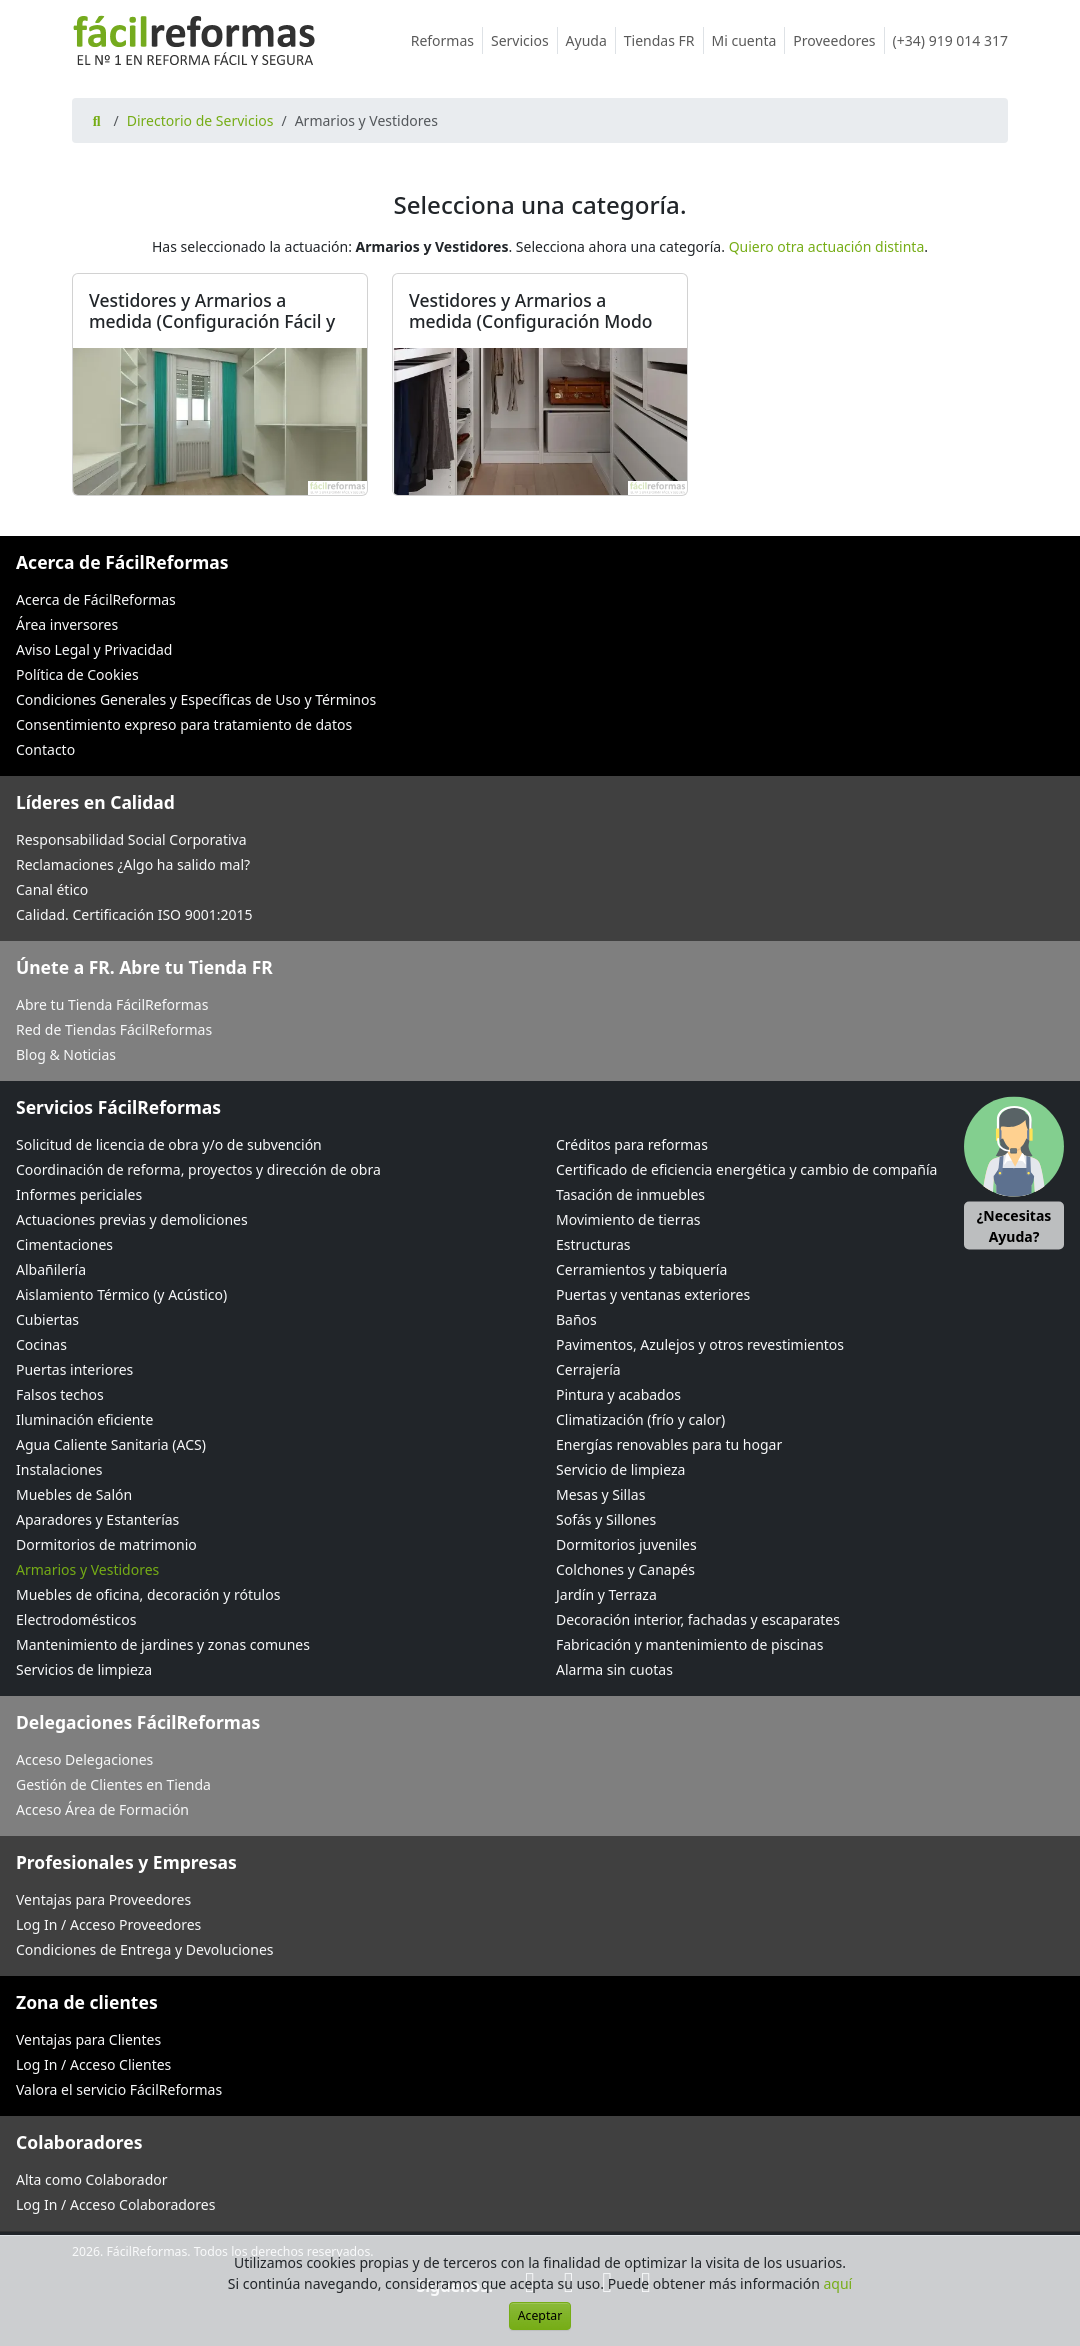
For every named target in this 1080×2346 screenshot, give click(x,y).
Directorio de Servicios (200, 120)
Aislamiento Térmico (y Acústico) (121, 1294)
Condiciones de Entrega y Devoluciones (145, 1949)
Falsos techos (60, 1394)
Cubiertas (47, 1319)
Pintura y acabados (618, 1394)
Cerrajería (588, 1369)
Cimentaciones (64, 1244)
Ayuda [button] (591, 40)
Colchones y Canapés (625, 1569)
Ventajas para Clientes (88, 2039)
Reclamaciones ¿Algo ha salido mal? (133, 864)
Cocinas (41, 1344)
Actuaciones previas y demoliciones (132, 1219)
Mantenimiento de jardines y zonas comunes (163, 1644)
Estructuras (593, 1244)
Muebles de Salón (74, 1494)
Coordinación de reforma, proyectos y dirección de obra (198, 1169)
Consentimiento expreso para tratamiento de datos (184, 724)
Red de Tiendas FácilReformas (114, 1029)
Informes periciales (79, 1194)
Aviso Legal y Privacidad (94, 649)
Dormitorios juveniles (626, 1544)
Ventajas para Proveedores (103, 1899)
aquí (838, 2283)
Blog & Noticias (66, 1054)
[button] (1014, 1173)
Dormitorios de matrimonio (106, 1544)
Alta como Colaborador (92, 2179)
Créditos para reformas (632, 1144)
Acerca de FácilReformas (96, 599)
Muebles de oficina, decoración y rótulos (148, 1594)
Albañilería (51, 1269)
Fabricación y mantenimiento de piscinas (689, 1644)
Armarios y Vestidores (87, 1569)
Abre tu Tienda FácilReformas (112, 1004)
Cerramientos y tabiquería (641, 1269)
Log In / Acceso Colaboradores (115, 2204)
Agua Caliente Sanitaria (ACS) (111, 1444)
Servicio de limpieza (620, 1469)
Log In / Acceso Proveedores (108, 1924)
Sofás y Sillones (606, 1519)
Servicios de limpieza (84, 1669)
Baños (576, 1319)
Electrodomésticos (76, 1619)
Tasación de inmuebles (630, 1194)
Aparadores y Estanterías (97, 1519)
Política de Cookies (77, 674)
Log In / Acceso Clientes (93, 2064)
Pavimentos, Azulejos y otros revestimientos (700, 1344)
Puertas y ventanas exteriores (653, 1294)
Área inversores (67, 624)
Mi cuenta (749, 40)
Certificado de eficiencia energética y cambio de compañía (746, 1169)
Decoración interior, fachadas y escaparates (698, 1619)
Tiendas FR (664, 40)
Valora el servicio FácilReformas (119, 2089)
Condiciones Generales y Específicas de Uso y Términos (196, 699)
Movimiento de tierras (628, 1219)
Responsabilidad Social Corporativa (131, 839)
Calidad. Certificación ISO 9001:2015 (134, 914)
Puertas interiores (74, 1369)
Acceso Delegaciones (84, 1759)
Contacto (45, 749)
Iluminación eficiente (84, 1419)
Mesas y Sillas (600, 1494)
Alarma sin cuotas (614, 1669)
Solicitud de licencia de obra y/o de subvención (169, 1144)
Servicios (524, 40)
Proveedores (838, 40)
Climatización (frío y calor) (640, 1419)
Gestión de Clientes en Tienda (113, 1784)
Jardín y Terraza (606, 1594)
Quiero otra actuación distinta (827, 246)
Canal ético (52, 889)
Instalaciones (59, 1469)
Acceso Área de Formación (102, 1809)
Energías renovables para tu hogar (669, 1444)
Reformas (447, 40)
